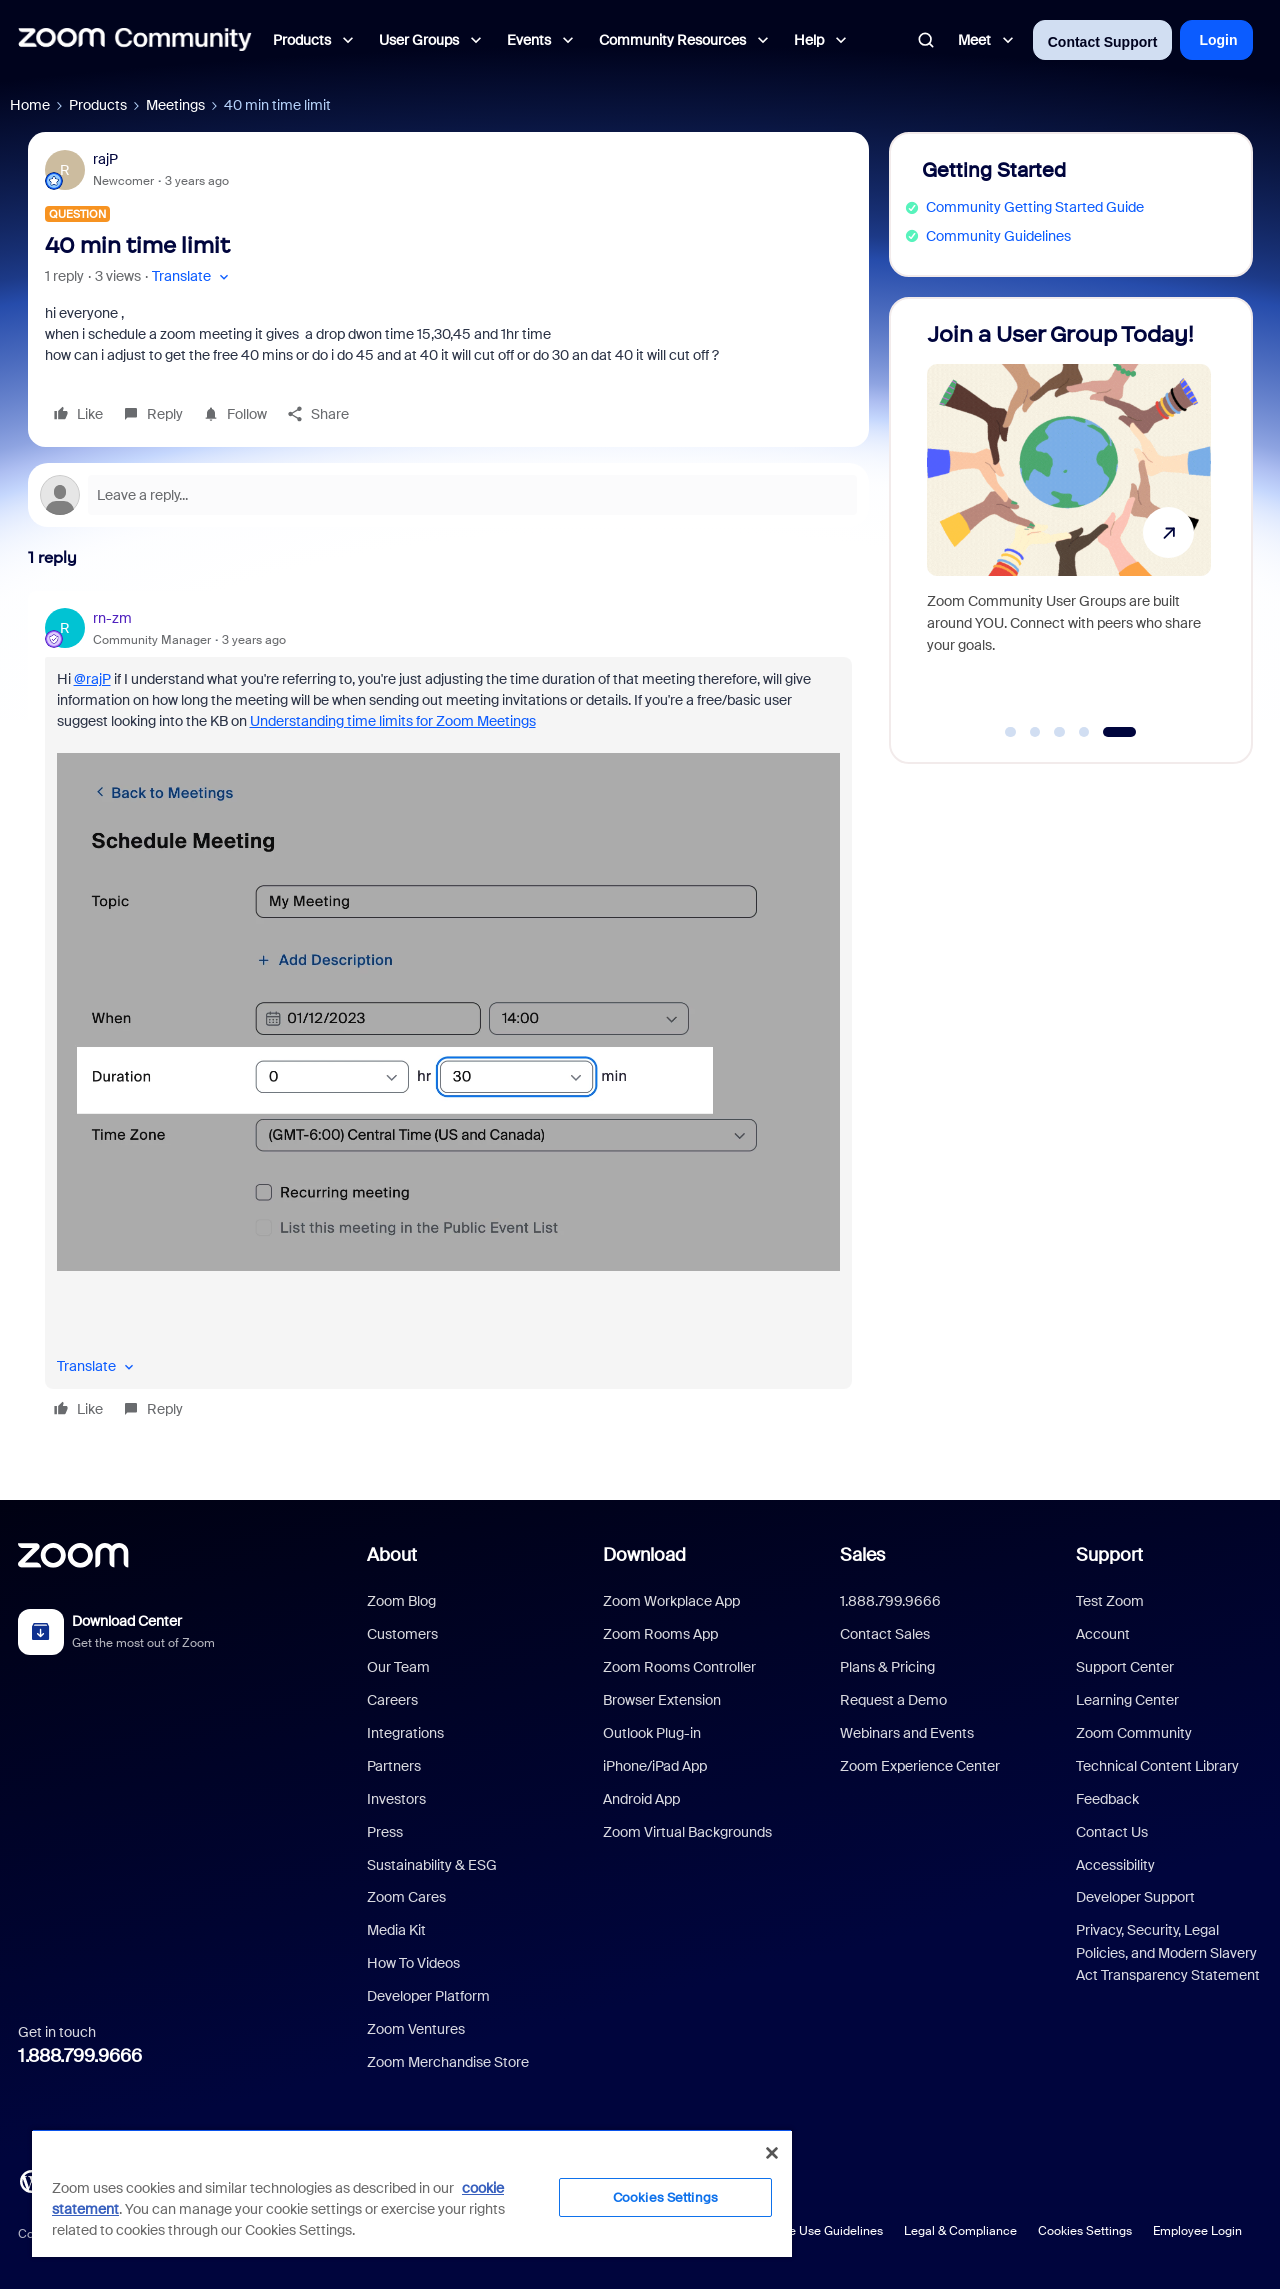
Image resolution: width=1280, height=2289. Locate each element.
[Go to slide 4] (1084, 732)
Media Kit (396, 1930)
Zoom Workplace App (671, 1601)
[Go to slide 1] (1011, 732)
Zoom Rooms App (660, 1634)
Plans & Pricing (887, 1667)
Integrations (405, 1733)
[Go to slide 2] (1035, 732)
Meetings (175, 105)
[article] (448, 1017)
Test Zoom (1110, 1601)
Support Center (1125, 1667)
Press (385, 1832)
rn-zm (112, 618)
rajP (105, 159)
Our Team (398, 1667)
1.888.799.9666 (80, 2056)
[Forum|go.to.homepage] (135, 40)
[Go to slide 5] (1119, 732)
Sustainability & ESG (432, 1865)
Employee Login (1197, 2231)
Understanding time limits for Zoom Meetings (393, 721)
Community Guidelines (998, 236)
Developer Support (1135, 1897)
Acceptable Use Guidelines (807, 2231)
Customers (402, 1634)
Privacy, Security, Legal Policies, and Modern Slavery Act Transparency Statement (1168, 1952)
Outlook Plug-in (652, 1733)
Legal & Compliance (960, 2231)
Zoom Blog (401, 1601)
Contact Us (1112, 1832)
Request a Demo (893, 1700)
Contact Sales (885, 1634)
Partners (394, 1766)
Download (644, 1555)
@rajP (92, 679)
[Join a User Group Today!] (1069, 521)
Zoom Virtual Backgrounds (687, 1832)
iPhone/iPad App (655, 1766)
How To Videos (413, 1963)
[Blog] (31, 2180)
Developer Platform (428, 1996)
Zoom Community (1134, 1733)
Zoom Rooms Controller (679, 1667)
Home (30, 105)
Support (1109, 1555)
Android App (641, 1799)
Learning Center (1127, 1700)
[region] (412, 2193)
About (392, 1555)
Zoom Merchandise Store (448, 2062)
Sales (862, 1555)
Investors (396, 1799)
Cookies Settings (1085, 2231)
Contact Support (1103, 42)
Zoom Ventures (416, 2029)
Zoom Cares (406, 1897)
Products (98, 105)
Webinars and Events (907, 1733)
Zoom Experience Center (920, 1766)
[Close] (772, 2153)
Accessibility (1115, 1865)
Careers (392, 1700)
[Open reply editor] (448, 495)
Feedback (1107, 1799)
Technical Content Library (1157, 1766)
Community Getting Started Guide (1035, 207)
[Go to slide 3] (1060, 732)
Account (1103, 1634)
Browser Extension (662, 1700)
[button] (192, 276)
